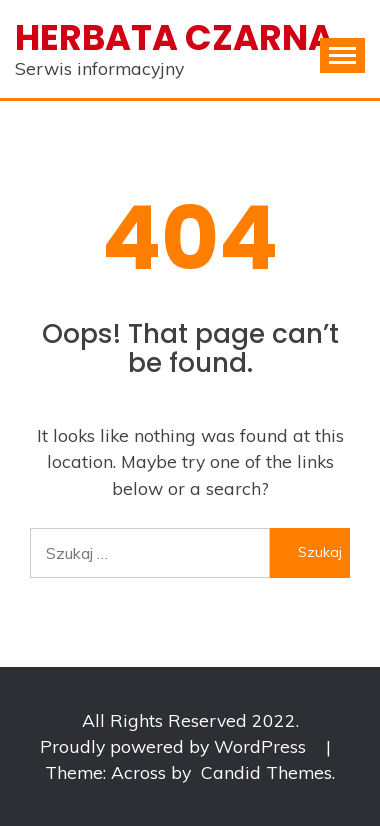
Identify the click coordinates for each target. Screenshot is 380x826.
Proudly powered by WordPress (175, 746)
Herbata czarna (174, 37)
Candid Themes (266, 772)
